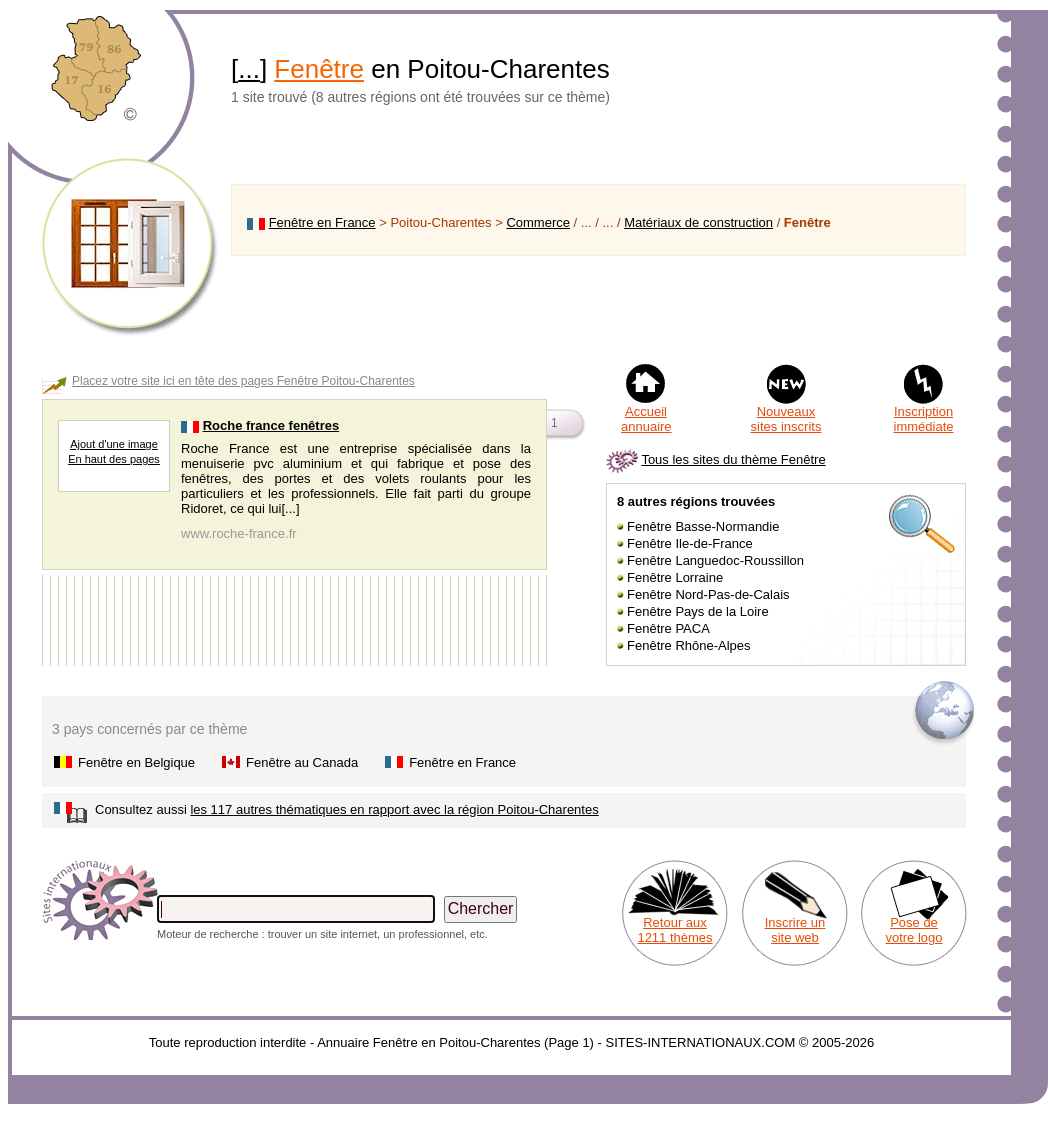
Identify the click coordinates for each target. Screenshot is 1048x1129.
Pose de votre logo (913, 930)
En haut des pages (114, 459)
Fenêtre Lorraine (675, 577)
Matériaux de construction (698, 222)
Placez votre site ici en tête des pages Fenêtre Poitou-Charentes (243, 381)
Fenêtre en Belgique (136, 762)
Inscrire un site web (795, 930)
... (249, 69)
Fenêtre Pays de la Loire (698, 611)
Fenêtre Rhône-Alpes (689, 645)
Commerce (538, 222)
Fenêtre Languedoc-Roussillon (715, 560)
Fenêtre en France (322, 222)
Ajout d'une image (114, 444)
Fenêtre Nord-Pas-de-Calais (708, 594)
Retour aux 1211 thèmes (674, 930)
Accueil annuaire (646, 419)
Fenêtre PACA (668, 628)
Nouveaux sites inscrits (786, 419)
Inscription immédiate (924, 419)
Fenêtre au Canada (302, 762)
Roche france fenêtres (271, 425)
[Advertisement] (598, 309)
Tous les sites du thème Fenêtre (733, 459)
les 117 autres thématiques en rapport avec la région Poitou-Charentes (394, 809)
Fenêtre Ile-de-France (690, 543)
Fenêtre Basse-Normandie (703, 526)
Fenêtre (319, 69)
